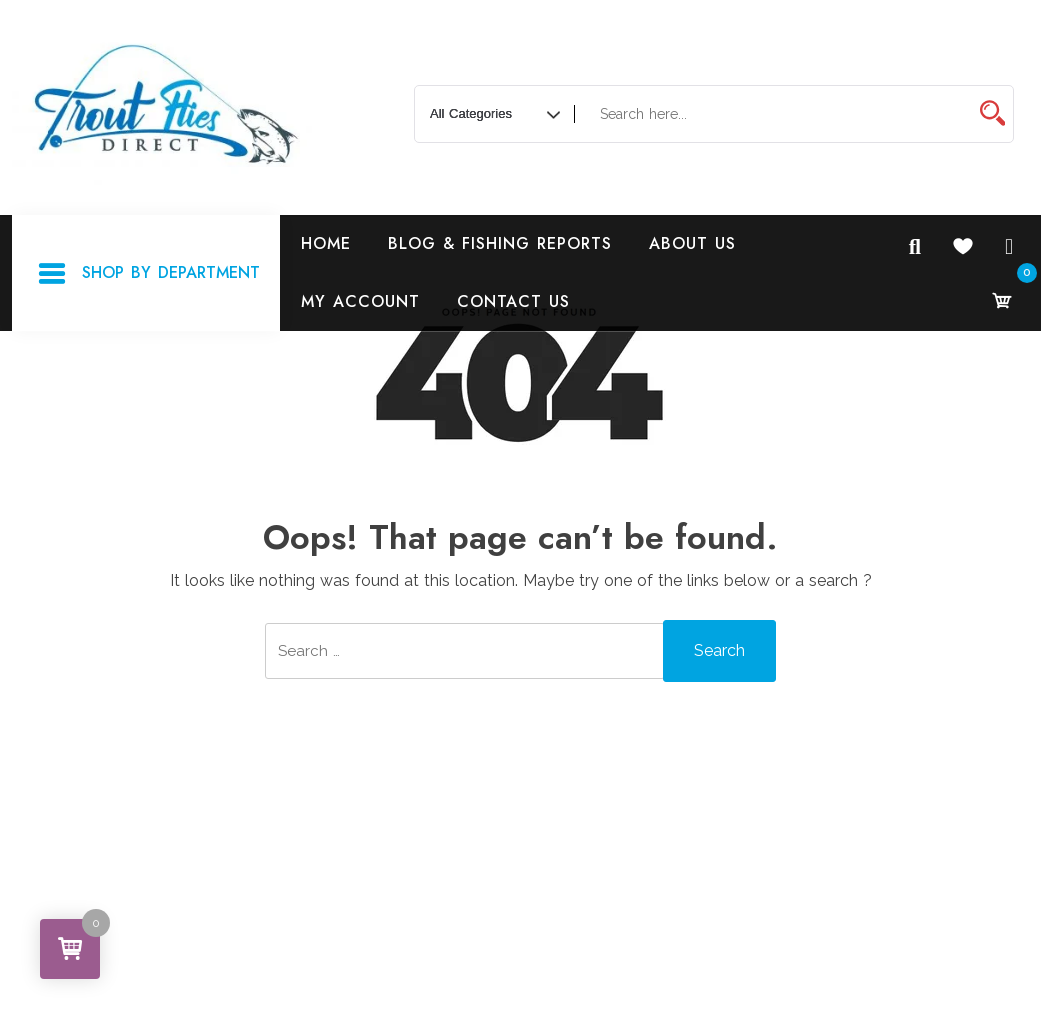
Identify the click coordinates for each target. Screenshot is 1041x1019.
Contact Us (513, 301)
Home (326, 243)
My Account (360, 301)
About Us (692, 243)
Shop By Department (148, 274)
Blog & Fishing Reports (500, 243)
